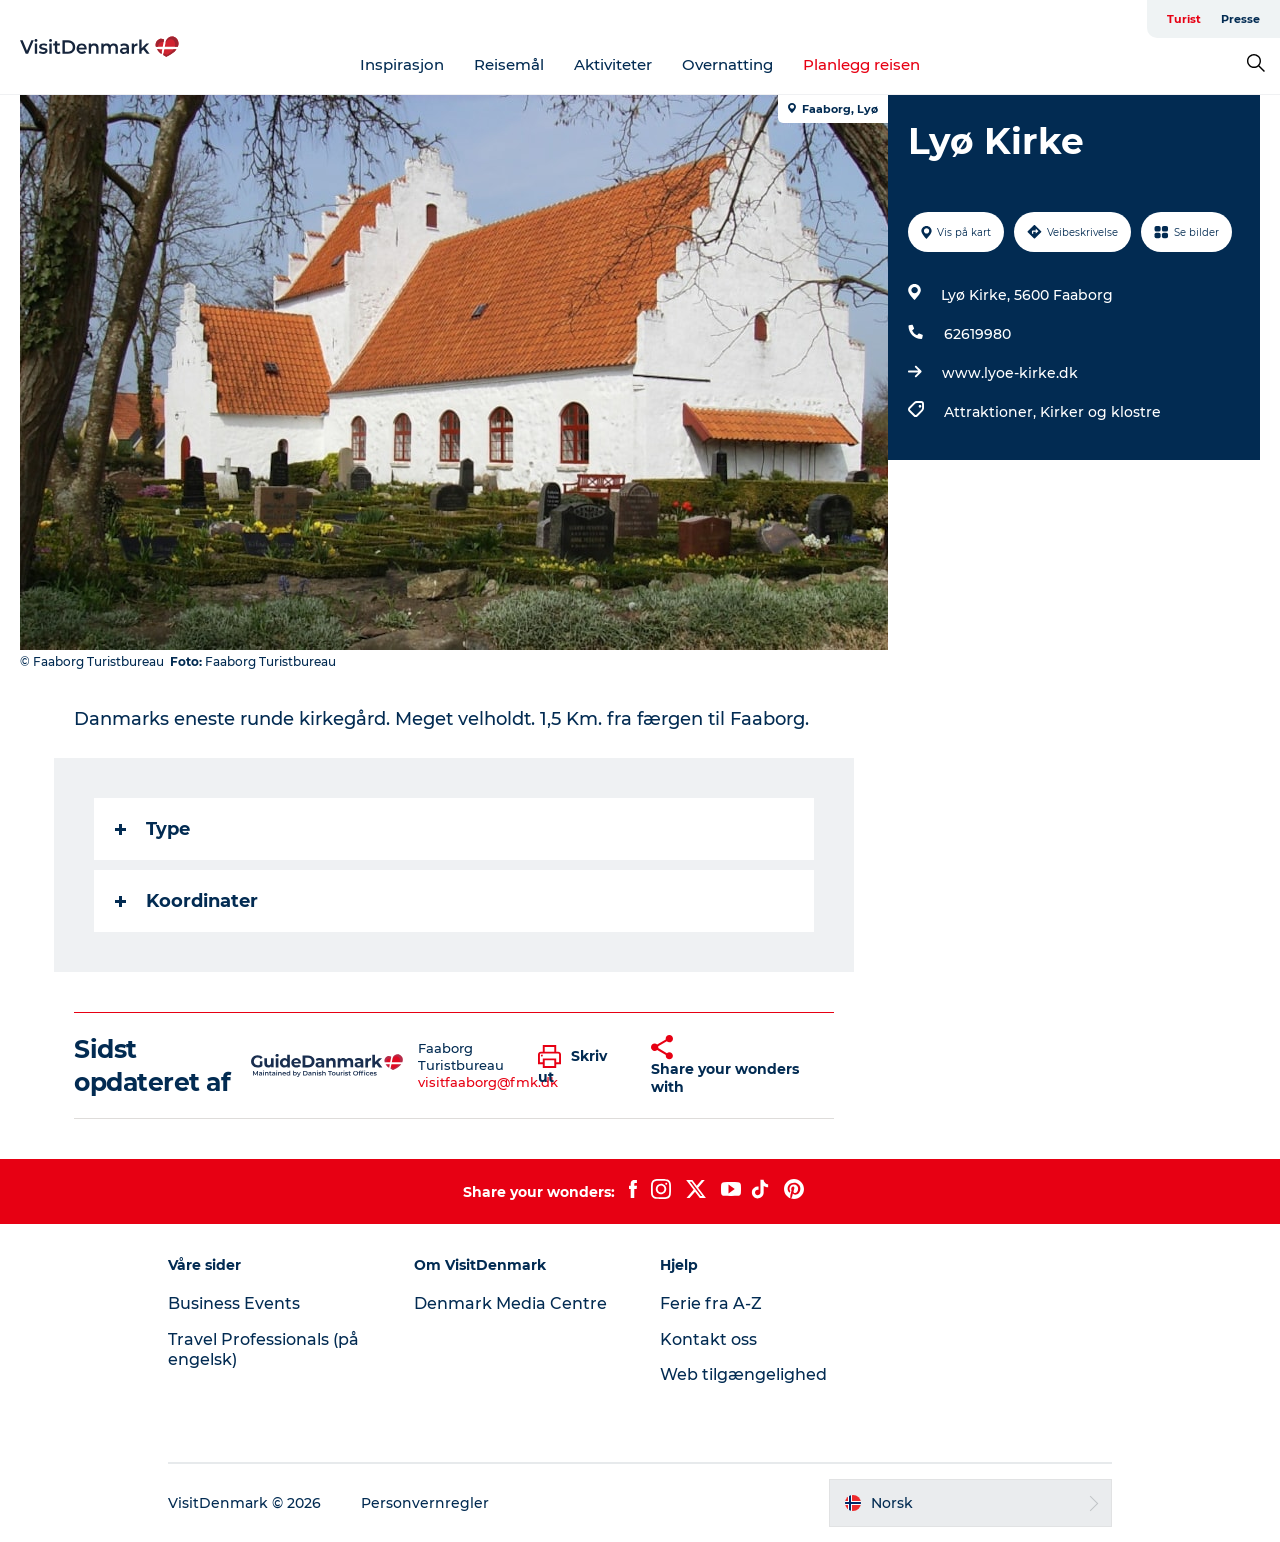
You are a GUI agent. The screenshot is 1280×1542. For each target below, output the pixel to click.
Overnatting (727, 64)
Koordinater (186, 901)
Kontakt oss (708, 1339)
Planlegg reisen (861, 64)
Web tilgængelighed (743, 1374)
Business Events (234, 1303)
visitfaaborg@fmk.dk (488, 1082)
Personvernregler (425, 1503)
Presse (1240, 19)
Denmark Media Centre (510, 1303)
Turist (1184, 19)
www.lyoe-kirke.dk (1010, 373)
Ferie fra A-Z (711, 1303)
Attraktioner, (992, 412)
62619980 (977, 334)
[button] (580, 1066)
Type (152, 829)
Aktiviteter (613, 64)
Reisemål (509, 64)
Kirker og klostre (1100, 412)
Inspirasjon (402, 64)
